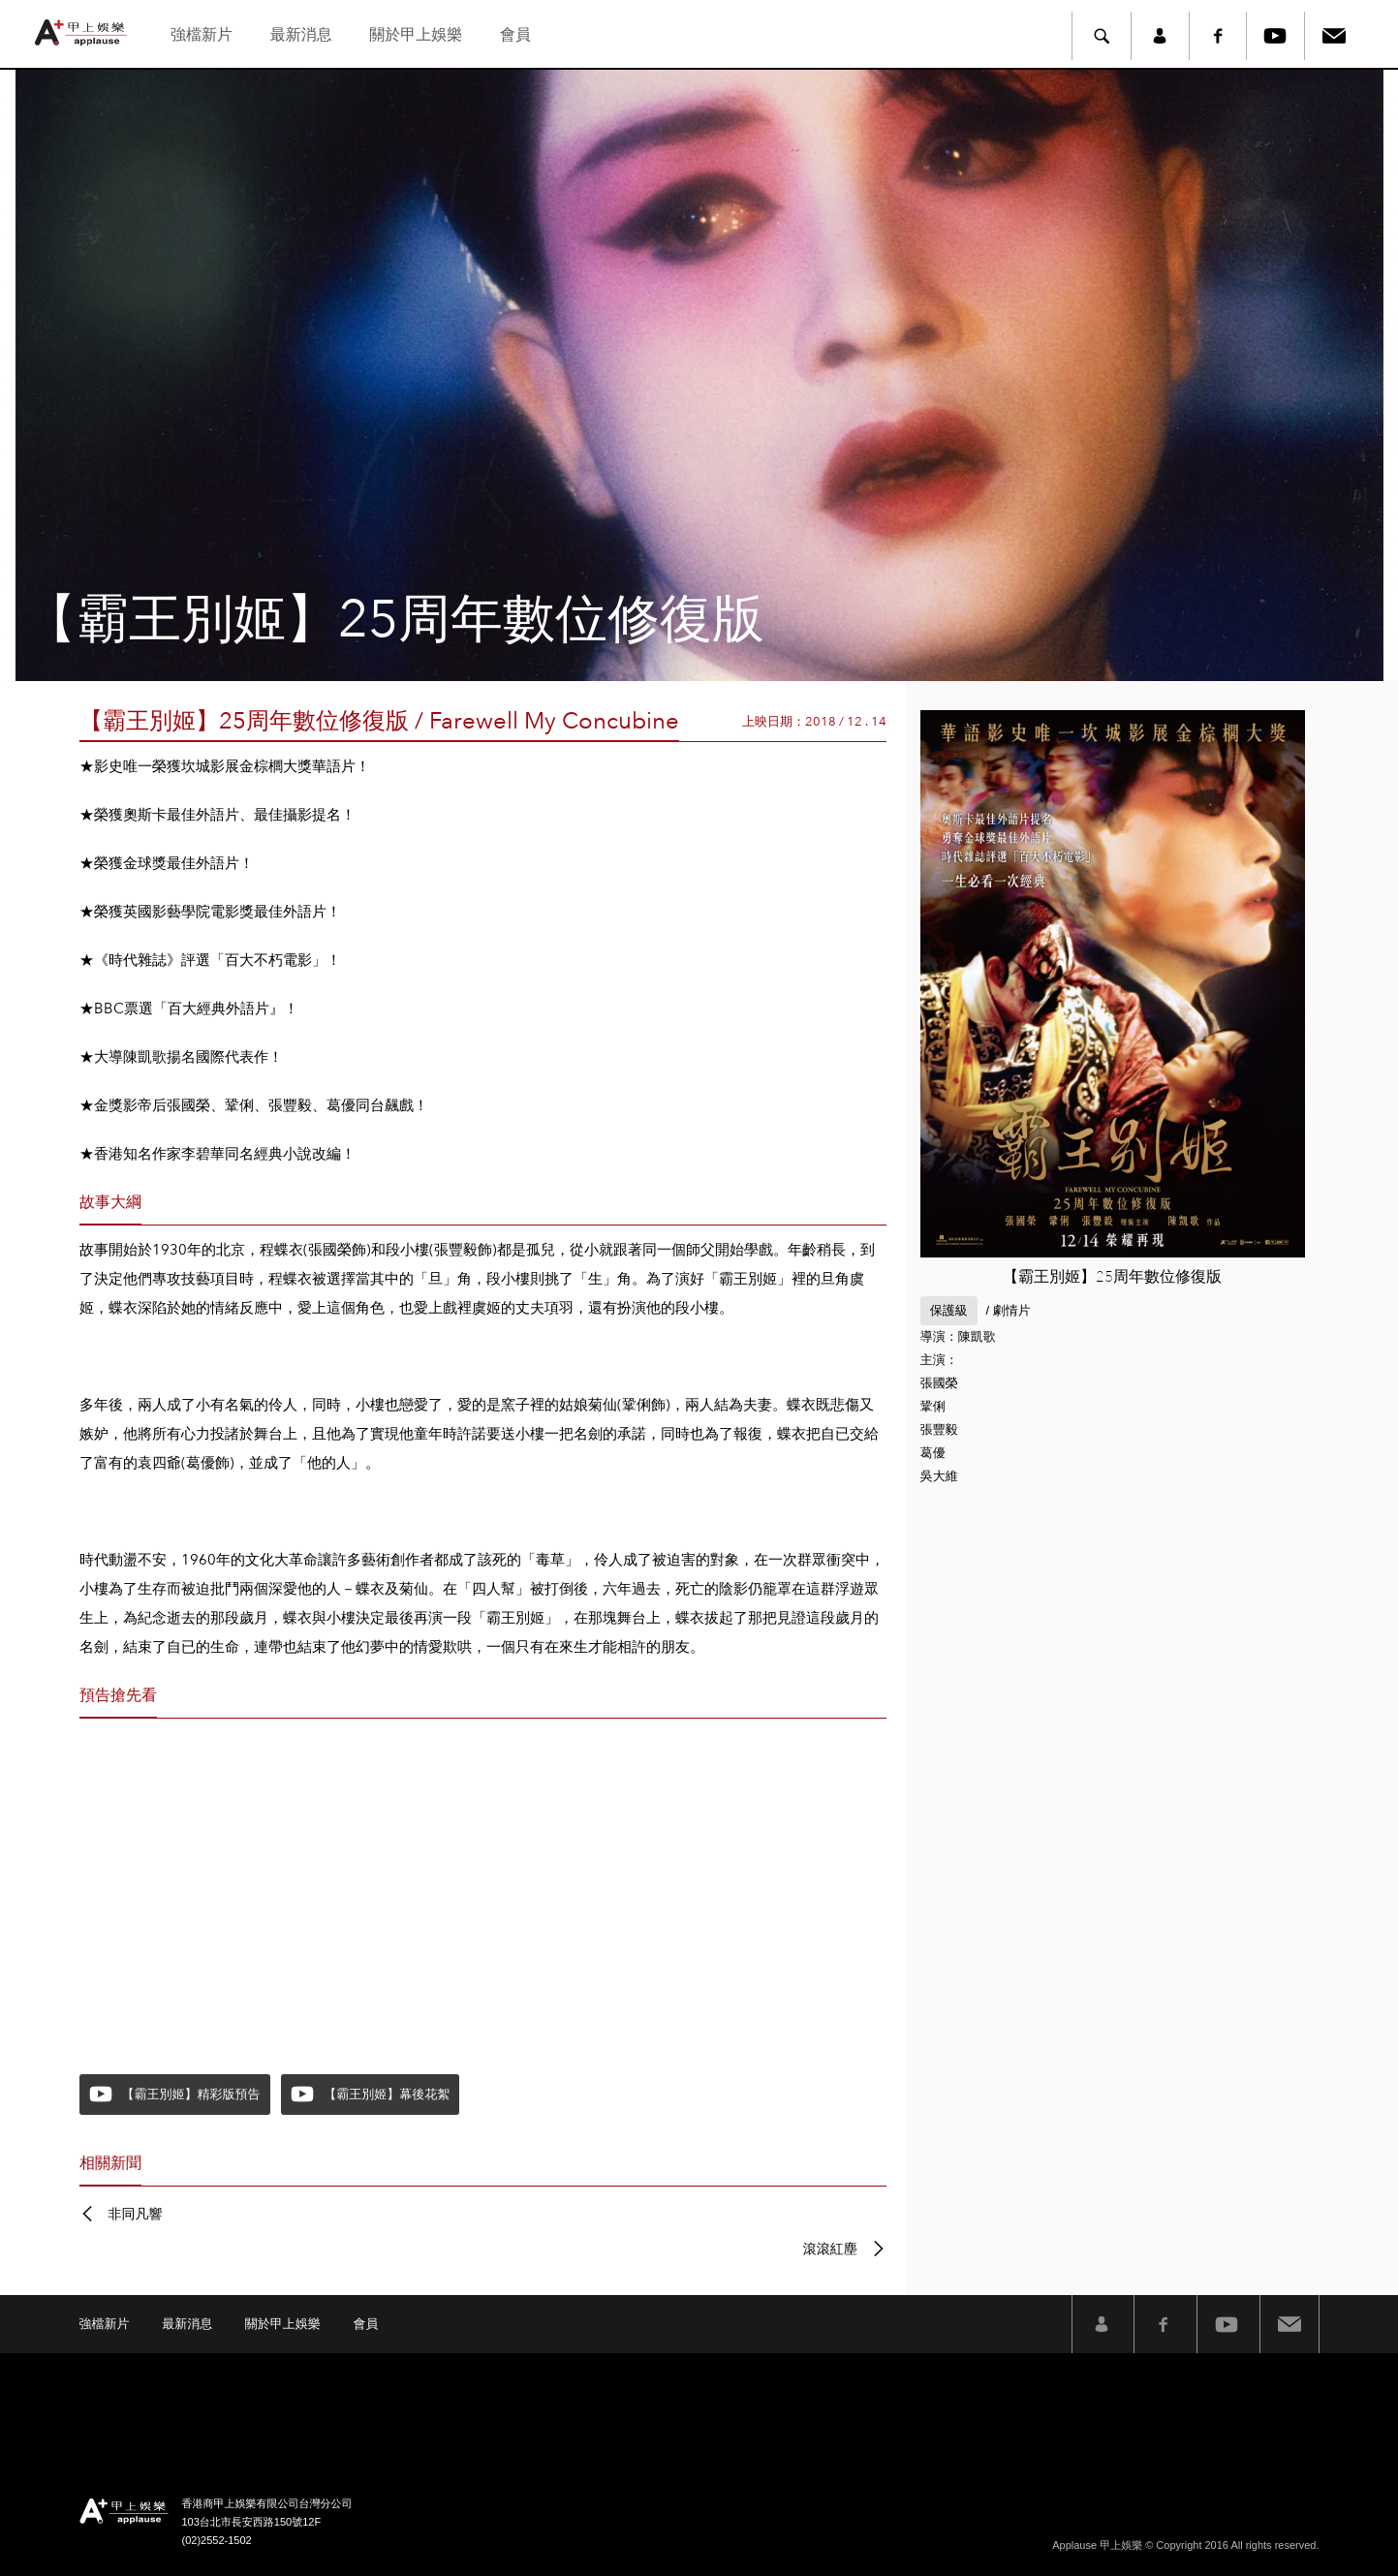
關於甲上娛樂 (415, 34)
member (1160, 36)
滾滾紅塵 (830, 2248)
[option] (699, 375)
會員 (515, 34)
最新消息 (301, 34)
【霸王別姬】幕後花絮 (387, 2094)
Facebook (1218, 36)
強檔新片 (202, 34)
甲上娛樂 (83, 32)
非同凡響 (136, 2213)
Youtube (1276, 36)
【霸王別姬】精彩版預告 (191, 2094)
